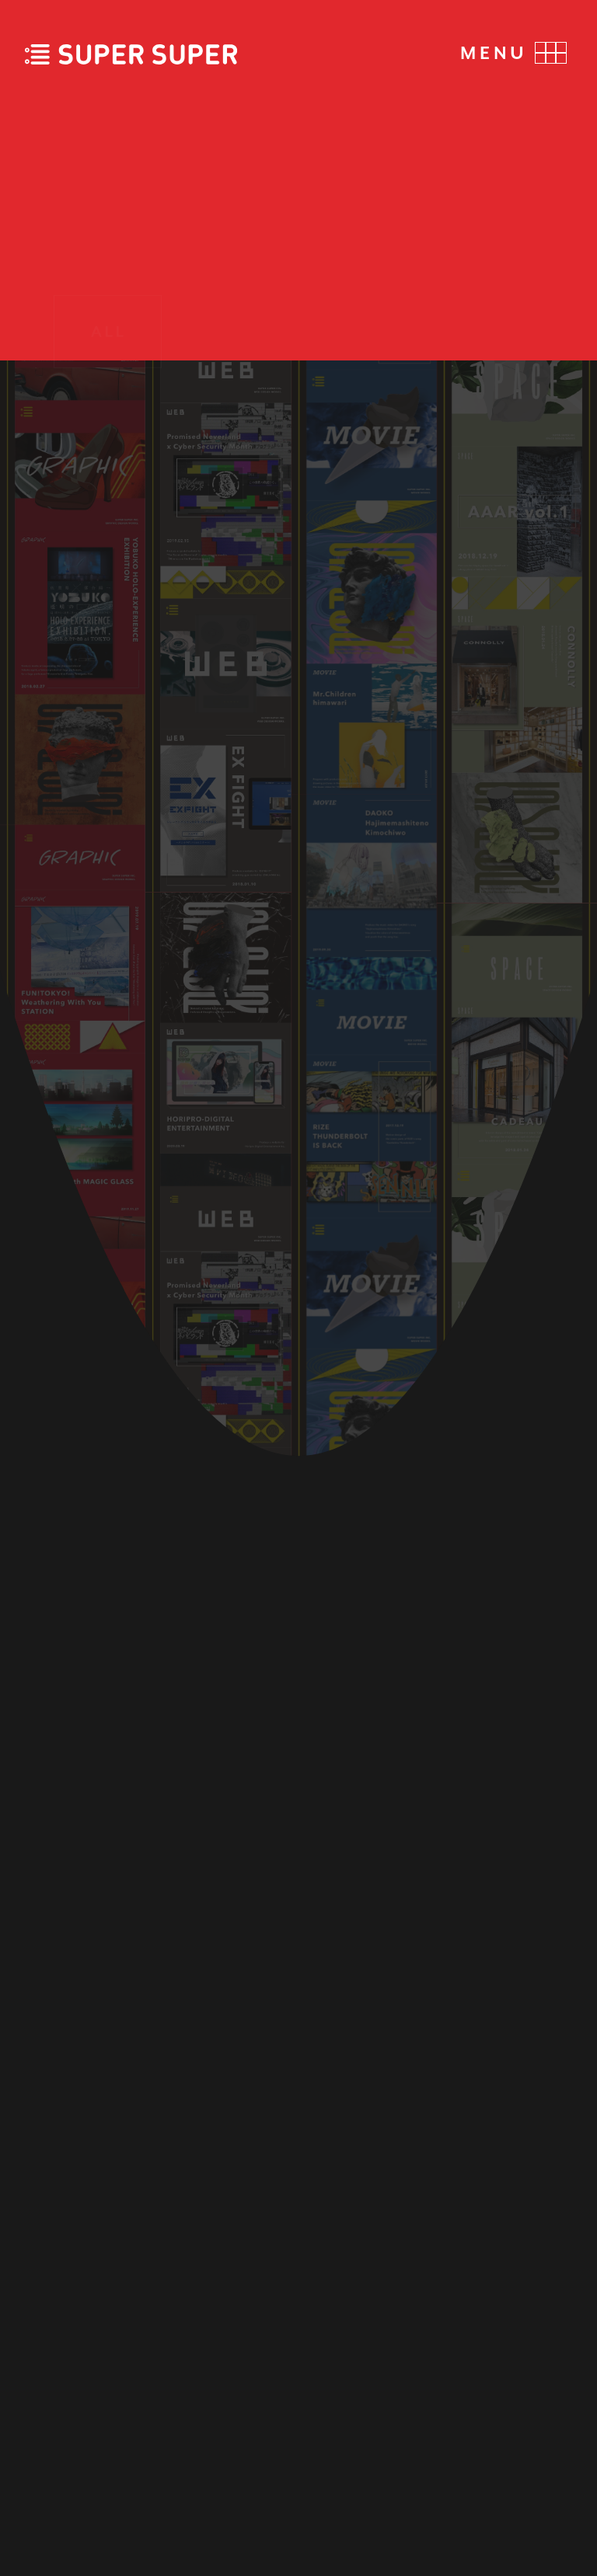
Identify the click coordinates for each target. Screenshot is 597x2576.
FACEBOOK (511, 2328)
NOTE (541, 2411)
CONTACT (79, 2403)
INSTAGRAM (506, 2370)
